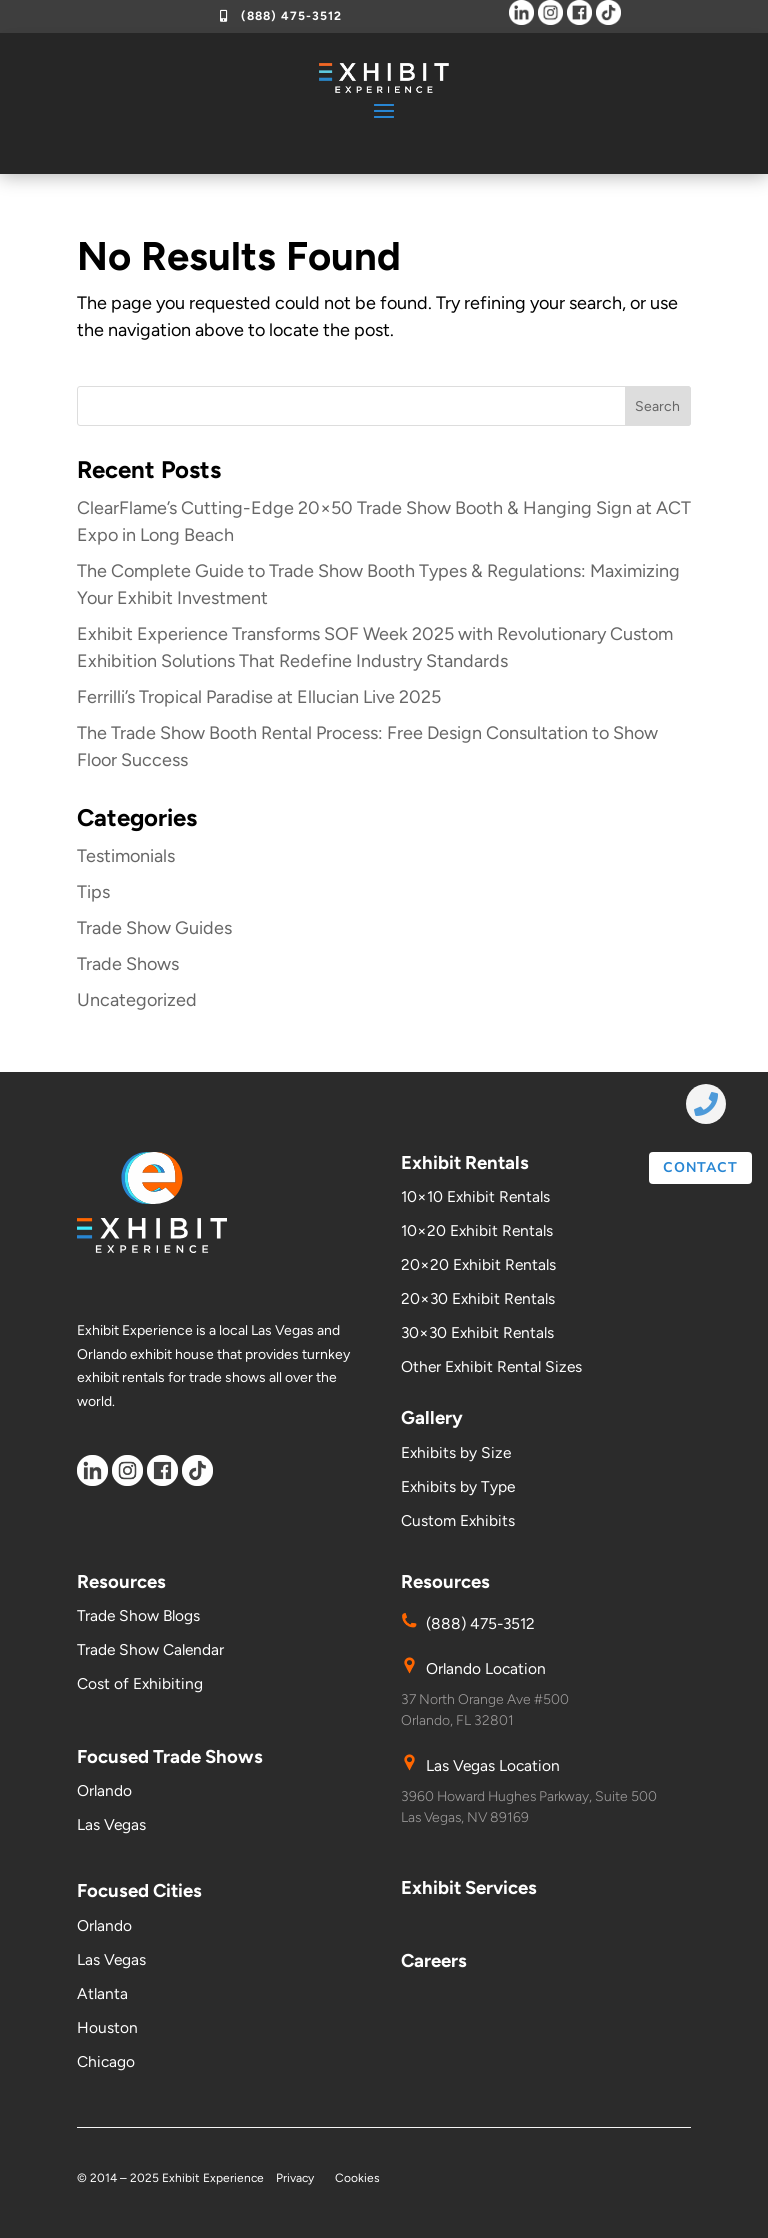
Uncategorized (137, 1000)
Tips (93, 892)
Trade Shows (128, 964)
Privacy (296, 2178)
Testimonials (126, 856)
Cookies (357, 2178)
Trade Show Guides (154, 928)
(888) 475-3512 (291, 16)
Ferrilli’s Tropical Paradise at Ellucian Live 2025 (259, 697)
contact (700, 1167)
